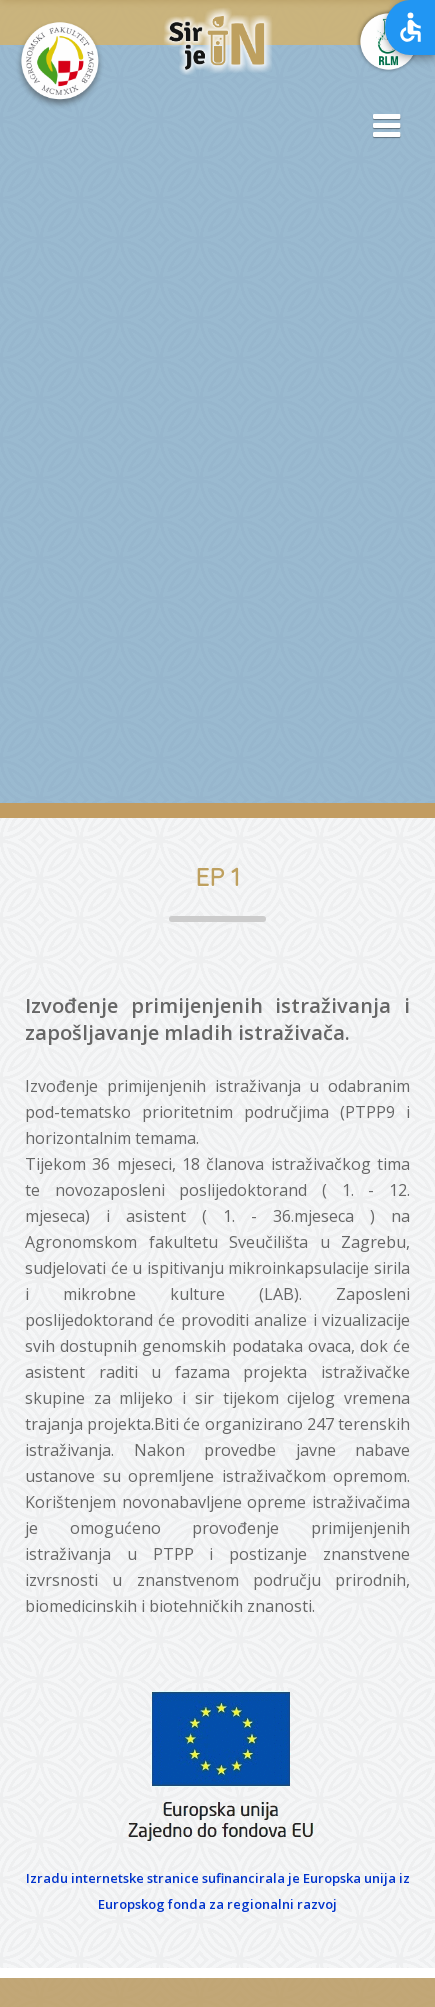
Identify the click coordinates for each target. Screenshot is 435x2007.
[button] (380, 127)
